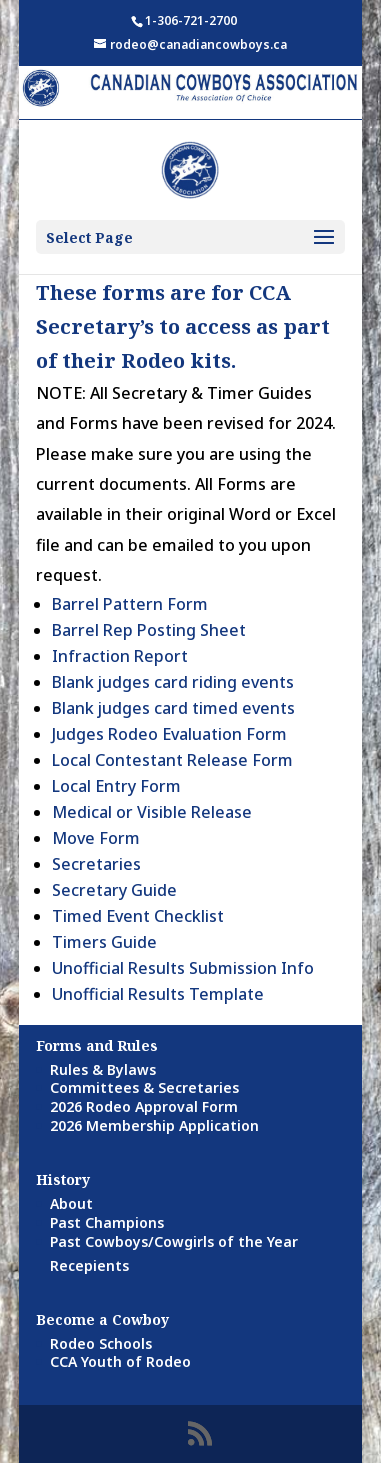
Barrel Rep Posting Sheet (149, 630)
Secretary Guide (114, 890)
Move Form (96, 838)
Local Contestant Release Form (172, 760)
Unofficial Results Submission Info (183, 968)
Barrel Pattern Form (130, 604)
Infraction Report (120, 656)
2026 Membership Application (154, 1125)
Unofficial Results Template (158, 994)
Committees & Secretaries (144, 1087)
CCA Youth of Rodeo (120, 1361)
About (71, 1203)
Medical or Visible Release (152, 812)
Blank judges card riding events (173, 682)
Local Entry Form (116, 786)
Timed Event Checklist (138, 916)
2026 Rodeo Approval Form (144, 1106)
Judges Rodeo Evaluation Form (169, 734)
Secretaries (96, 864)
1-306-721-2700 (191, 20)
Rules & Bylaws (103, 1069)
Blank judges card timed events (173, 708)
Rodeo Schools (101, 1343)
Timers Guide (104, 942)
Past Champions (107, 1222)
